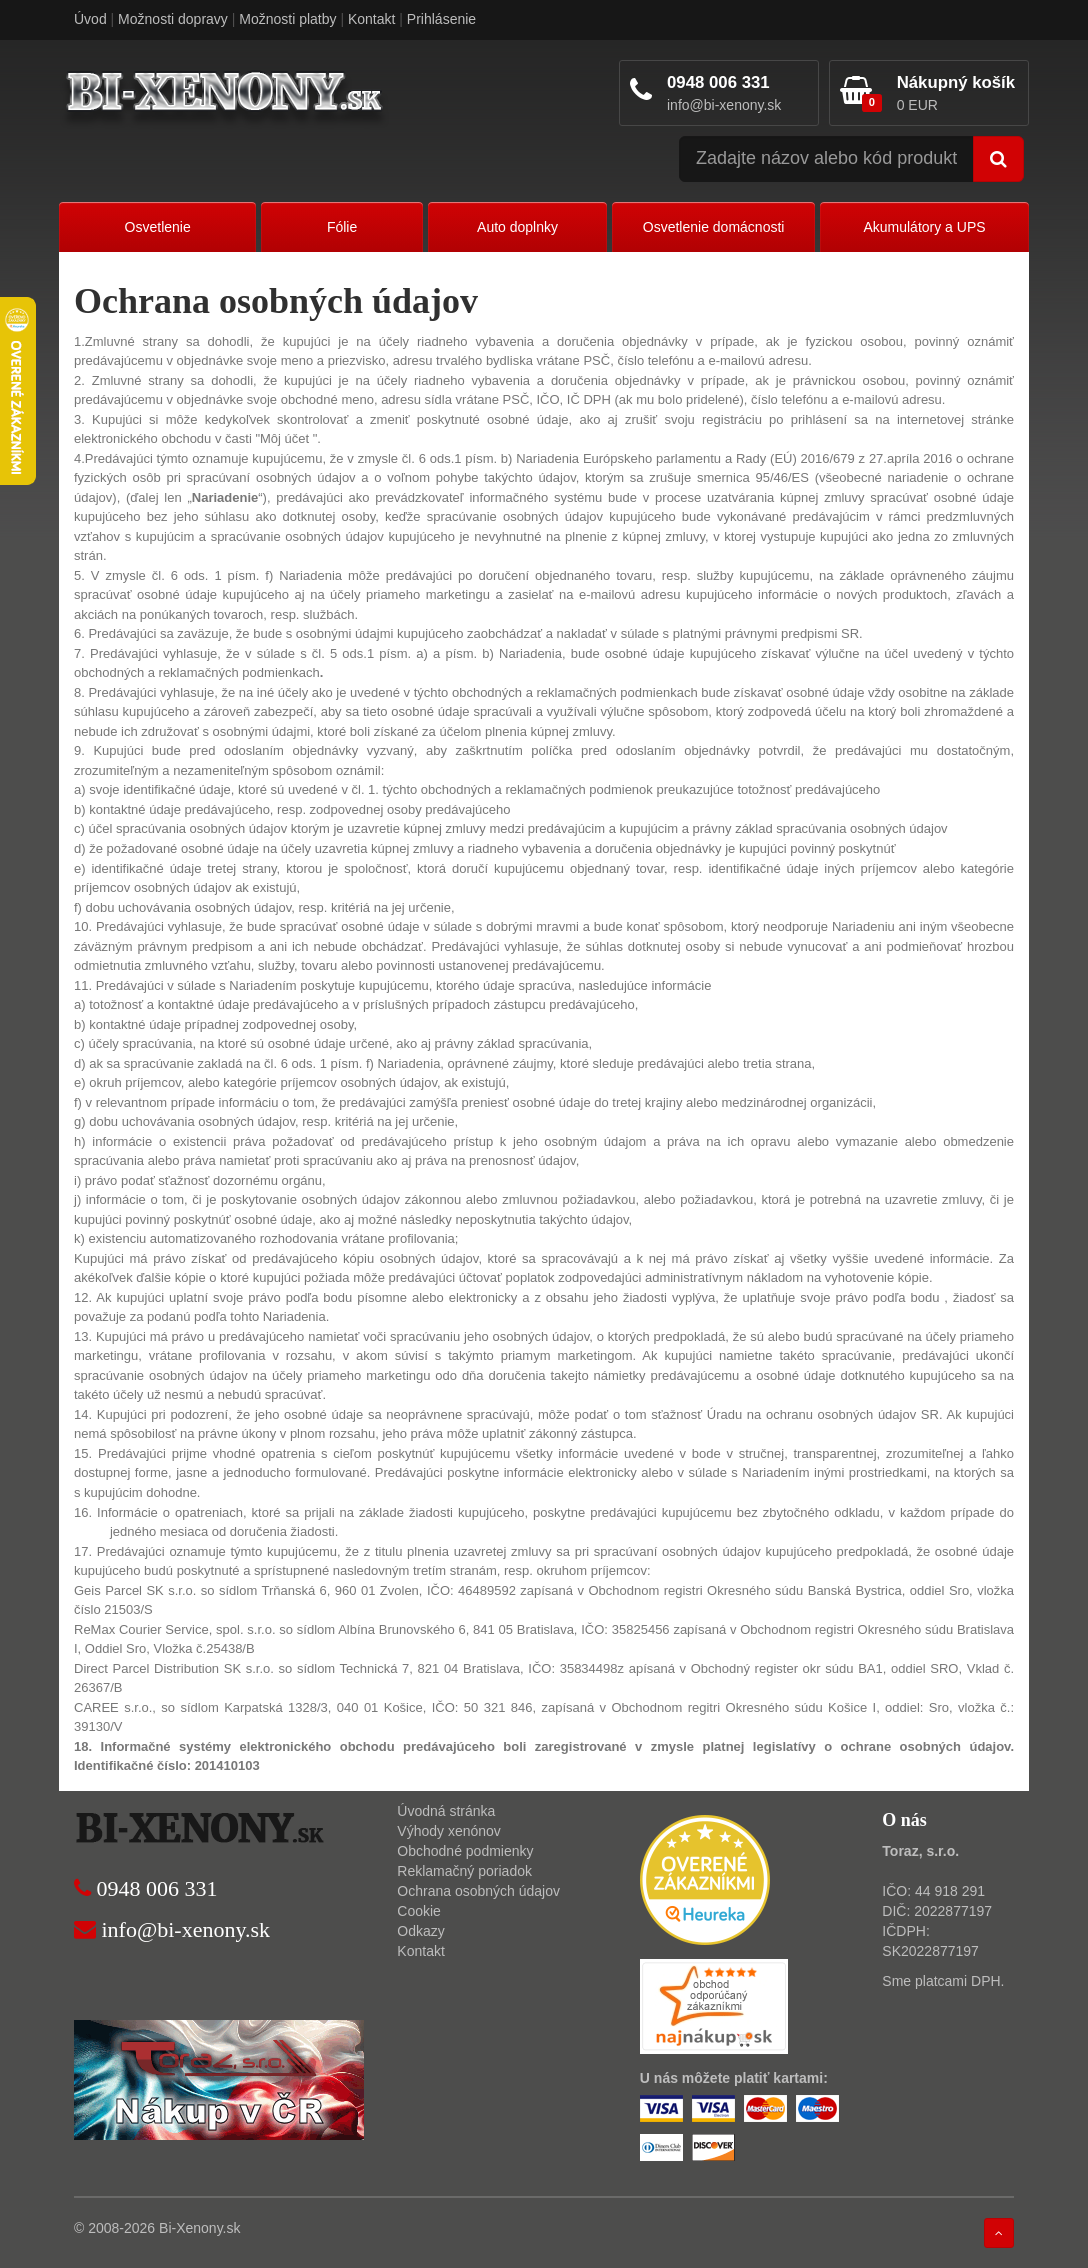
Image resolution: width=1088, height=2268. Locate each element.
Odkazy (420, 1931)
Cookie (419, 1911)
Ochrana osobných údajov (478, 1891)
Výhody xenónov (449, 1831)
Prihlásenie (441, 19)
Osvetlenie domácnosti (714, 227)
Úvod (90, 19)
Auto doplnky (517, 227)
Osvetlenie (158, 227)
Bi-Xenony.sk (199, 2228)
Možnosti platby (287, 19)
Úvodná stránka (446, 1811)
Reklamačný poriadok (464, 1871)
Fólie (342, 227)
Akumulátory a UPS (924, 227)
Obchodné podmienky (465, 1851)
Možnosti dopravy (173, 19)
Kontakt (371, 19)
